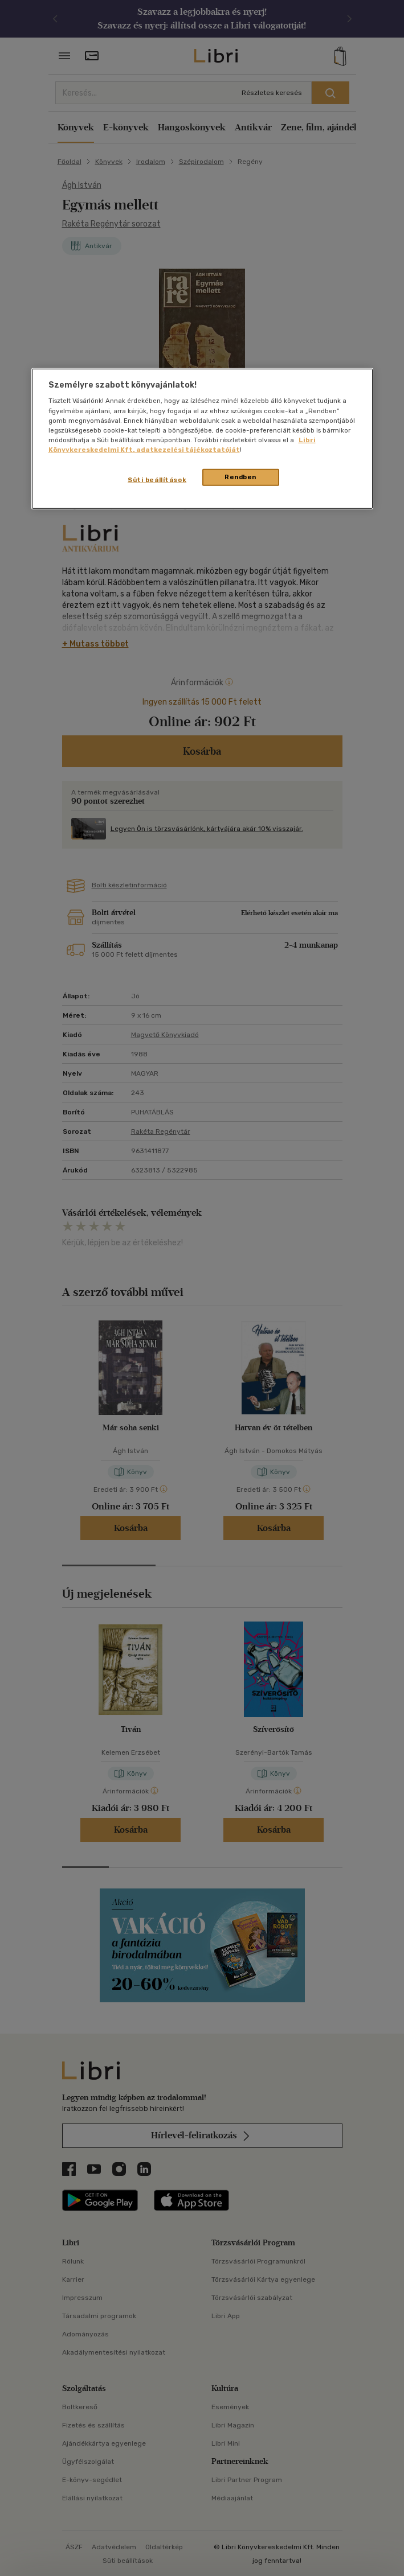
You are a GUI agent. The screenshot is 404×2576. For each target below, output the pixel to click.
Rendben (240, 477)
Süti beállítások (157, 480)
